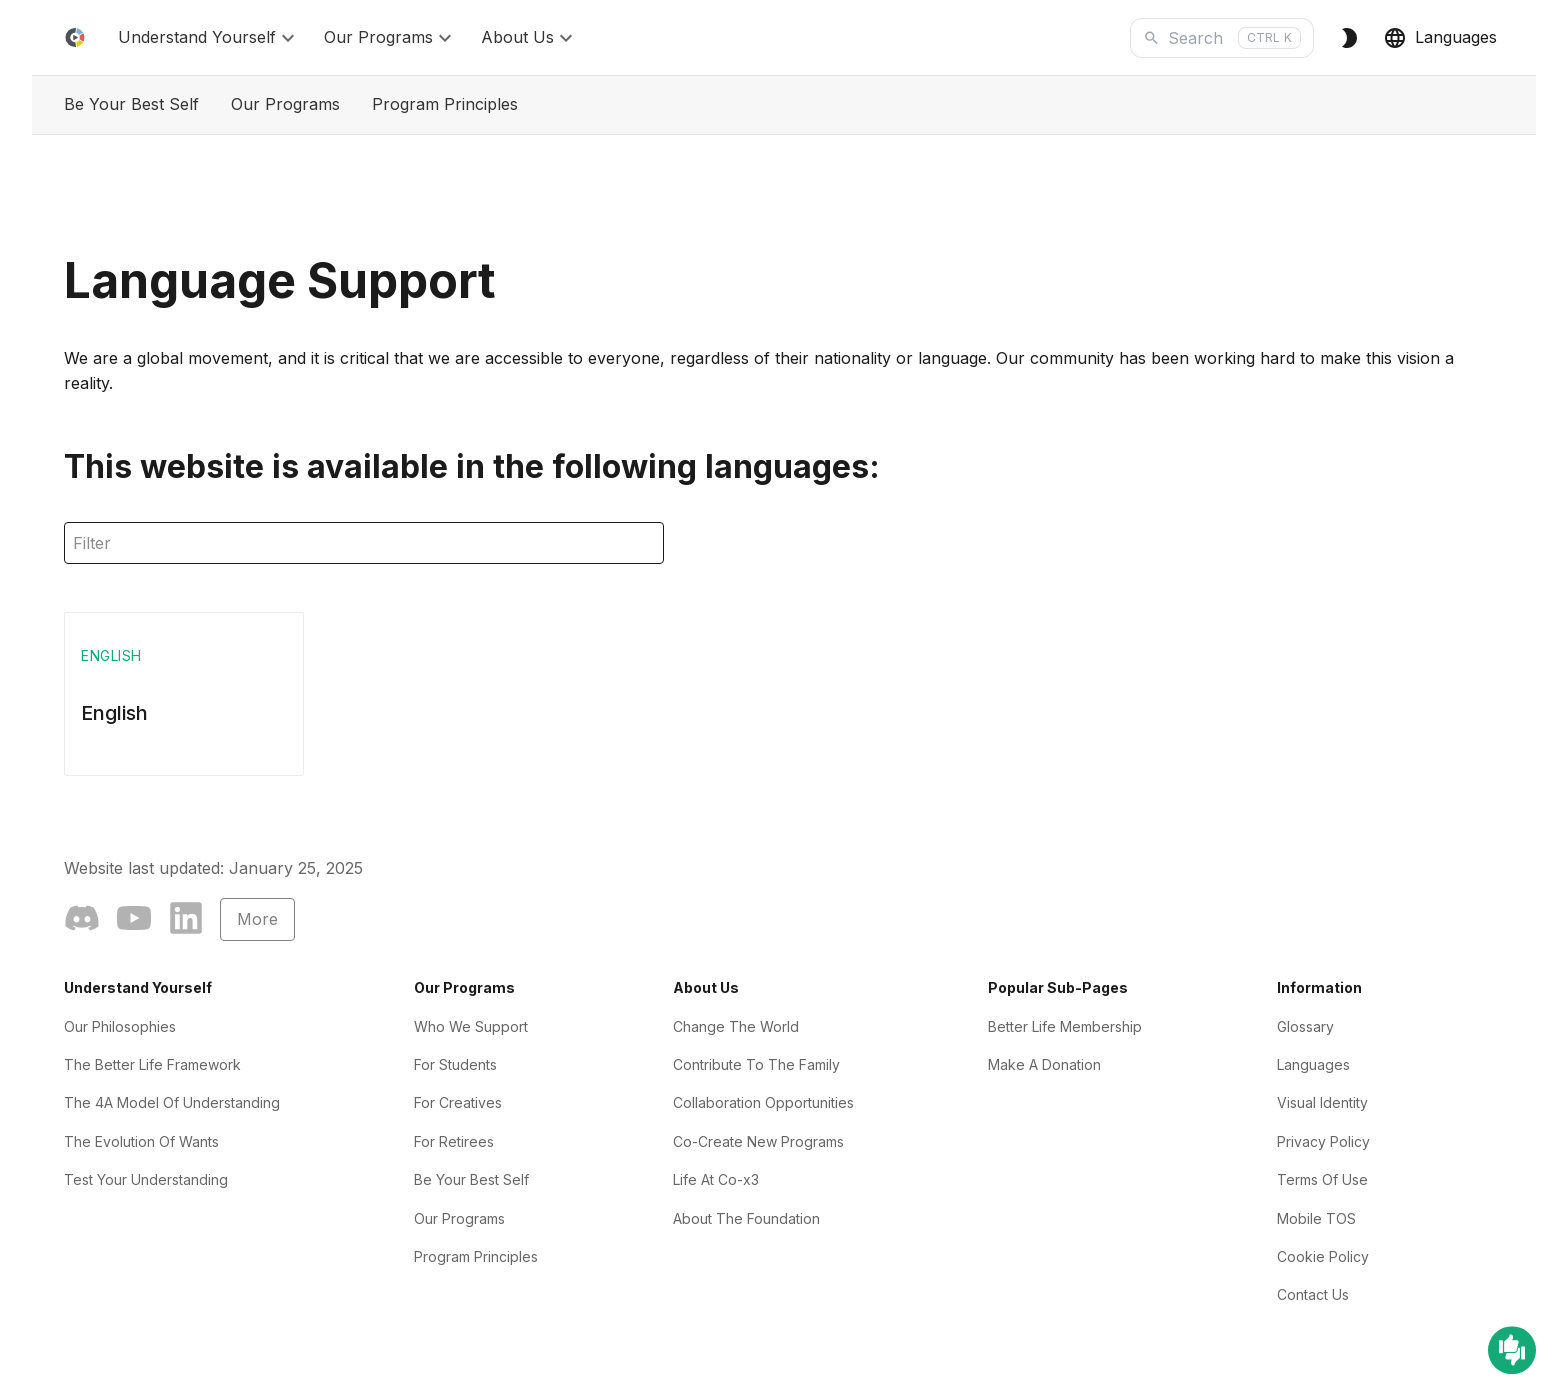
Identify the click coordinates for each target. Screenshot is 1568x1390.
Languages (1440, 38)
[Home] (75, 37)
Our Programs (285, 104)
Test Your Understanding (146, 1179)
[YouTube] (134, 922)
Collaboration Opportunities (763, 1102)
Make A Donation (1044, 1064)
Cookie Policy (1323, 1256)
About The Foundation (746, 1218)
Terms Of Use (1322, 1179)
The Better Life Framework (152, 1064)
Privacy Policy (1323, 1141)
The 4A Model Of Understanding (172, 1102)
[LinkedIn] (186, 922)
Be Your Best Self (131, 104)
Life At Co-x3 (716, 1179)
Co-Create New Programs (758, 1141)
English (114, 713)
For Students (455, 1064)
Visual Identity (1322, 1102)
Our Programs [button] (390, 38)
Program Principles (445, 104)
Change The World (736, 1026)
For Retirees (454, 1141)
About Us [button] (529, 38)
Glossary (1305, 1026)
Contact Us (1313, 1294)
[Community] (82, 922)
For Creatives (458, 1102)
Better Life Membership (1065, 1026)
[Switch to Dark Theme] (1349, 38)
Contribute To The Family (756, 1064)
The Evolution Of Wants (141, 1141)
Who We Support (471, 1026)
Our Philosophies (120, 1026)
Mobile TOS (1316, 1218)
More (257, 919)
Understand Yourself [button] (209, 38)
